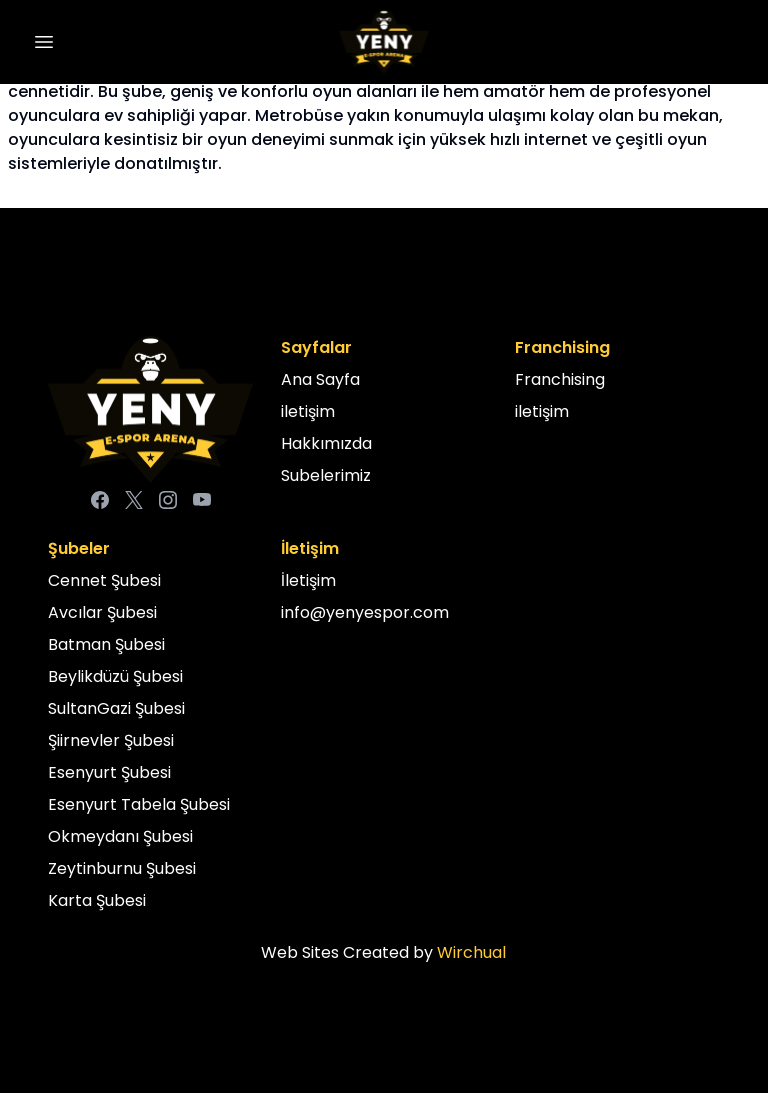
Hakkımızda (326, 443)
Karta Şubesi (97, 900)
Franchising (560, 379)
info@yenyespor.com (365, 612)
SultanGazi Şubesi (116, 708)
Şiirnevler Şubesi (111, 740)
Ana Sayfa (320, 379)
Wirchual (471, 952)
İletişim (308, 580)
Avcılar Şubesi (102, 612)
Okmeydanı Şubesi (120, 836)
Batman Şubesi (106, 644)
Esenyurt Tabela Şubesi (139, 804)
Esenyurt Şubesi (109, 772)
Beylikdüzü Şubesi (115, 676)
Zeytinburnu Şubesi (122, 868)
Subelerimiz (326, 475)
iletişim (308, 411)
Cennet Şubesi (104, 580)
